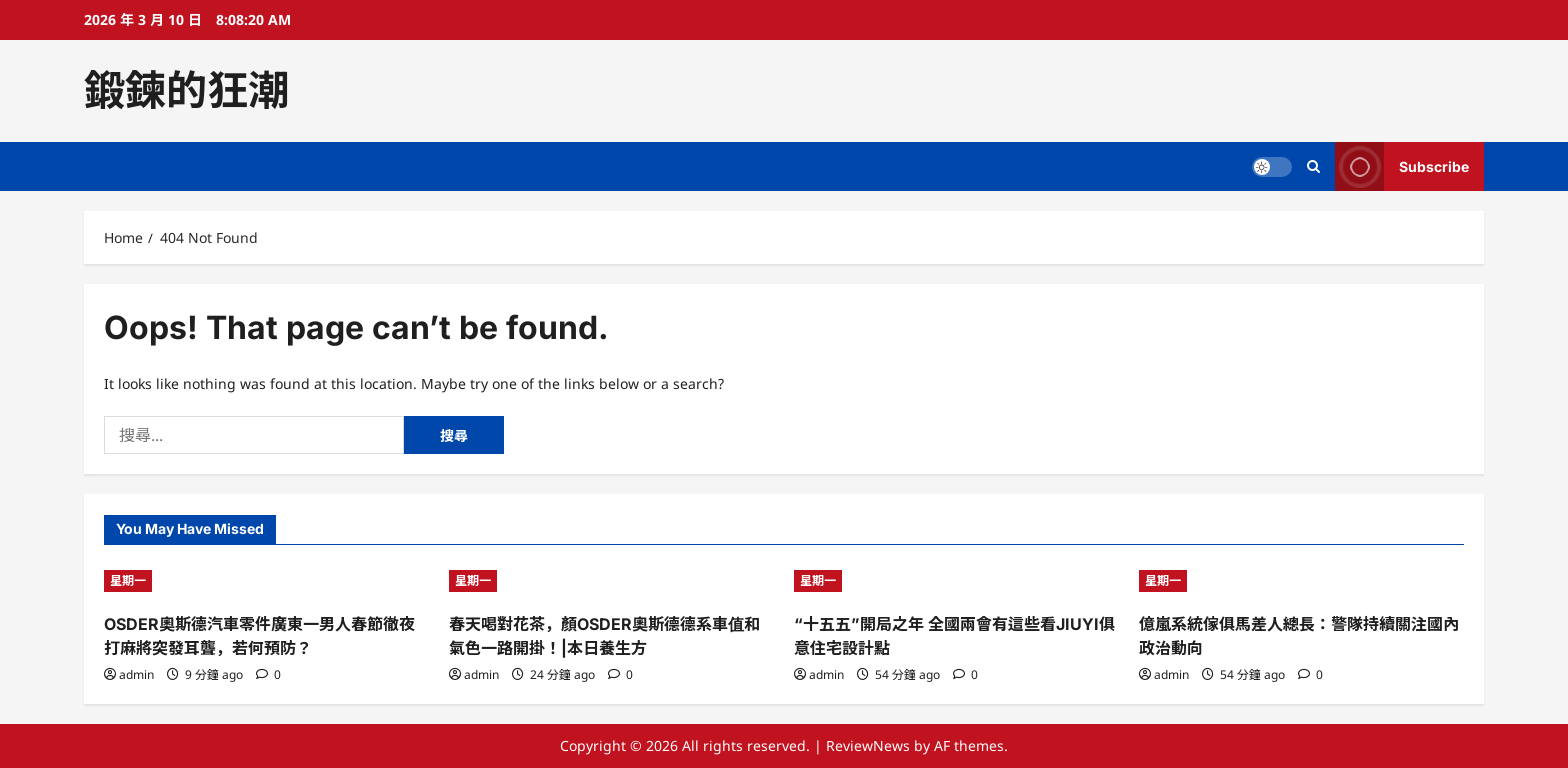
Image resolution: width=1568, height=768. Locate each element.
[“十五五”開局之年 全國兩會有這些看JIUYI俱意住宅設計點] (956, 581)
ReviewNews (868, 745)
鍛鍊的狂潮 (186, 90)
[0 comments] (268, 674)
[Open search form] (1313, 166)
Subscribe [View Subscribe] (1402, 166)
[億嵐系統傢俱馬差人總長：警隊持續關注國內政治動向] (1301, 581)
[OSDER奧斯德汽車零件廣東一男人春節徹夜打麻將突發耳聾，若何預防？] (266, 581)
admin (136, 674)
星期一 (128, 580)
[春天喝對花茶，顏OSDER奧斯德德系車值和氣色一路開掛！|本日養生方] (611, 581)
